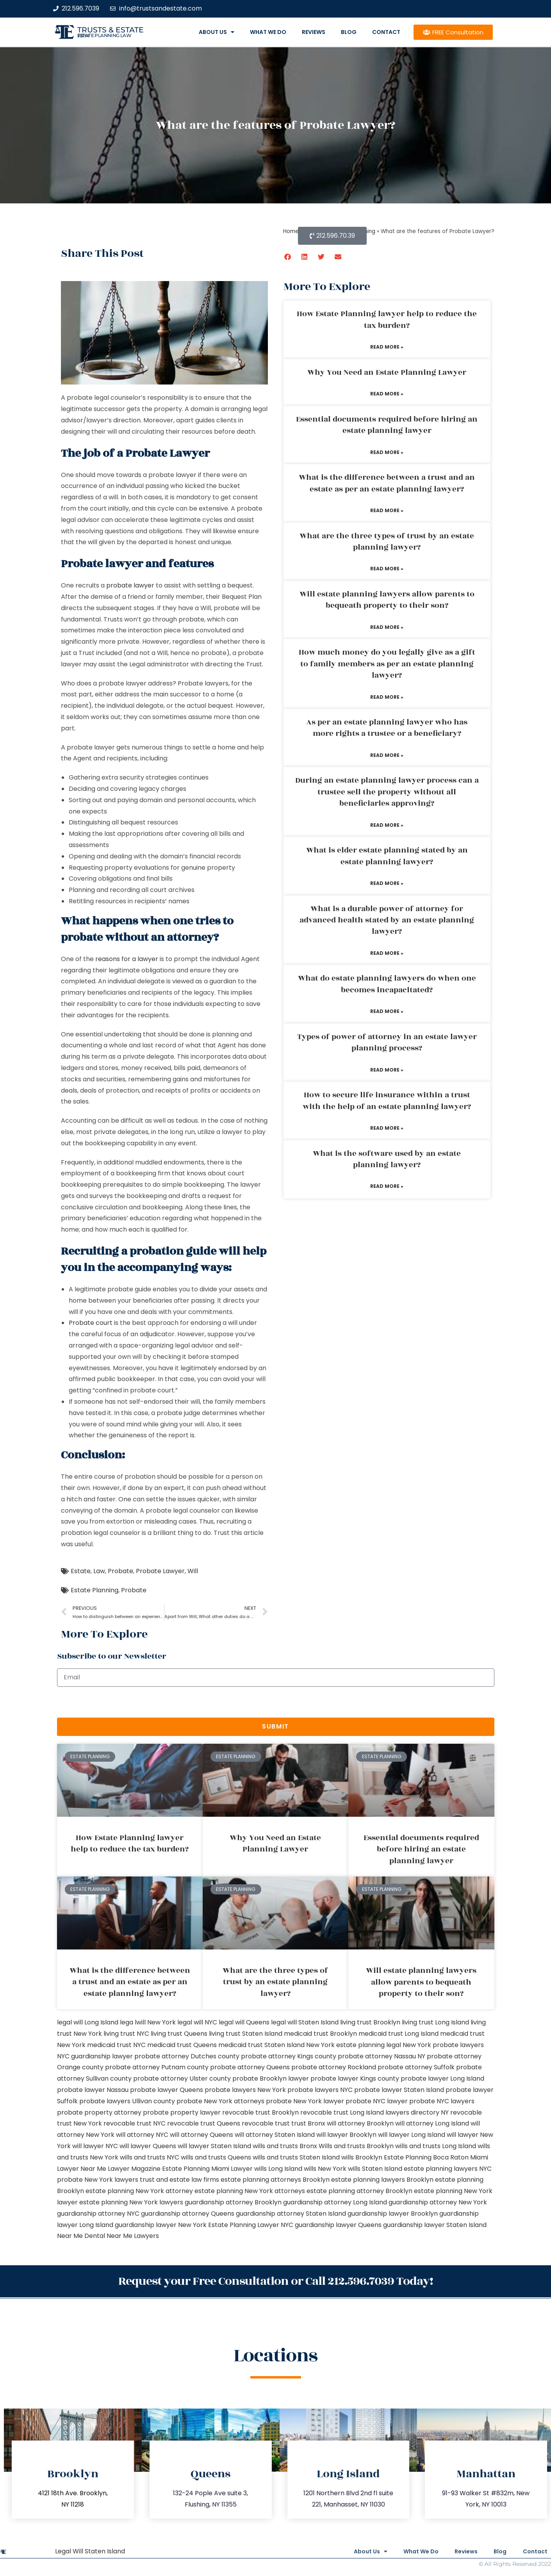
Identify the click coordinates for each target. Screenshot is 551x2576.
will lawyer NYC (95, 2146)
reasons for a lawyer (126, 958)
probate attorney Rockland (333, 2067)
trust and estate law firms (179, 2179)
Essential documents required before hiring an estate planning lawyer (387, 424)
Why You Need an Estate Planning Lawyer (386, 372)
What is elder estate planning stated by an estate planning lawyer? (387, 855)
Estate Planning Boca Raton (426, 2157)
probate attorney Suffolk (416, 2067)
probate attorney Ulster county (182, 2078)
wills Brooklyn (361, 2157)
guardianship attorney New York (438, 2202)
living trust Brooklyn (370, 2022)
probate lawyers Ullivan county (127, 2101)
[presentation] (116, 1702)
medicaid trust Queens (182, 2044)
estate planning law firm (104, 35)
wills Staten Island (375, 2168)
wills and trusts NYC (149, 2157)
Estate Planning (94, 1590)
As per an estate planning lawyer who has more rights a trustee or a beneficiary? (386, 727)
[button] (288, 256)
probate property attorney (99, 2112)
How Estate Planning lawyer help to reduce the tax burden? (387, 319)
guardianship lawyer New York (161, 2224)
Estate (81, 1571)
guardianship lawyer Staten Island (435, 2224)
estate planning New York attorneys (249, 2190)
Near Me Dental (81, 2235)
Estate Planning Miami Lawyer (207, 2168)
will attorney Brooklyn (360, 2123)
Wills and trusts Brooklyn (356, 2146)
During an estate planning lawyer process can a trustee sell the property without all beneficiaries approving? (387, 791)
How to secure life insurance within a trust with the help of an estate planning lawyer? (387, 1100)
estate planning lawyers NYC (448, 2168)
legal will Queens (244, 2022)
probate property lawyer (182, 2112)
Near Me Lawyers (133, 2235)
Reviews (313, 32)
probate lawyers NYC (320, 2089)
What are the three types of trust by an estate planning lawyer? (387, 541)
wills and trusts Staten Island (296, 2157)
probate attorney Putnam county (157, 2067)
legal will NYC (197, 2022)
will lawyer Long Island (411, 2134)
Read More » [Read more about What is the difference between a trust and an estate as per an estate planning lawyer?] (386, 510)
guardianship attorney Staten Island (291, 2213)
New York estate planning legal (353, 2044)
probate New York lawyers (97, 2179)
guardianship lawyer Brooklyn (393, 2213)
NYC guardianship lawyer (95, 2056)
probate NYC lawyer (377, 2101)
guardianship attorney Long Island (335, 2202)
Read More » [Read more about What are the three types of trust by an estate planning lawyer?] (386, 568)
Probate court (90, 1322)
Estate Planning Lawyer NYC (250, 2224)
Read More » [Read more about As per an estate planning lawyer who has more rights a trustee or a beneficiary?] (386, 755)
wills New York (325, 2168)
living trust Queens (179, 2033)
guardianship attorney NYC (98, 2213)
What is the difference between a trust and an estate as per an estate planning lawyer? (387, 483)
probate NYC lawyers (441, 2101)
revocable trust (266, 2123)
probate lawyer (130, 585)
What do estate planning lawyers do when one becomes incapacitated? (387, 983)
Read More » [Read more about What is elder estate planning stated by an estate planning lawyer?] (386, 883)
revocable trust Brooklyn (260, 2112)
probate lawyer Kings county (354, 2078)
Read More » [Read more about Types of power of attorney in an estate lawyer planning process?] (386, 1069)
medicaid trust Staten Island (261, 2044)
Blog (349, 32)
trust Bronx (308, 2123)
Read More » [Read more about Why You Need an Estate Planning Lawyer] (386, 393)
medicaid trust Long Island (398, 2033)
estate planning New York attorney (139, 2190)
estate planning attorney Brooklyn (359, 2190)
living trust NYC (126, 2033)
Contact (386, 32)
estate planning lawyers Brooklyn (382, 2179)
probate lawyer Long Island (442, 2078)
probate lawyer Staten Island (399, 2089)
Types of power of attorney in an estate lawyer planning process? (387, 1042)
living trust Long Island (435, 2022)
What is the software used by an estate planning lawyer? (387, 1159)
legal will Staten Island (305, 2022)
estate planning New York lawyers (131, 2202)
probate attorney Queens (250, 2067)
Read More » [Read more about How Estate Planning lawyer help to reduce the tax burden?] (386, 347)
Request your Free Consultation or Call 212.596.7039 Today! (276, 2280)
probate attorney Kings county (288, 2056)
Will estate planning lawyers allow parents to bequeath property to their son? (387, 599)
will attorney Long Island (432, 2123)
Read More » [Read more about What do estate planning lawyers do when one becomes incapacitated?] (386, 1011)
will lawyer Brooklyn (346, 2134)
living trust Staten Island (245, 2033)
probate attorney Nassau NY (381, 2056)
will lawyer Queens (147, 2146)
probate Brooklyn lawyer (270, 2078)
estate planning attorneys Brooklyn (275, 2179)
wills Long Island (278, 2168)
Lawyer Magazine (134, 2168)
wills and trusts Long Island (435, 2146)
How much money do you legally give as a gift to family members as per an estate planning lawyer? (387, 663)
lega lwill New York (148, 2022)
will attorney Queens (201, 2134)
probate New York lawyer (305, 2101)
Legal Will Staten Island (90, 2550)
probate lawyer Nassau (92, 2089)
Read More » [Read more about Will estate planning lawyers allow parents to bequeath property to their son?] (386, 627)
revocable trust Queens (203, 2123)
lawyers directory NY (417, 2112)
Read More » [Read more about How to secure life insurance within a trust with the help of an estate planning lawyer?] (386, 1128)
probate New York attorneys (220, 2101)
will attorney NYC (142, 2134)
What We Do (268, 32)
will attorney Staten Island (275, 2134)
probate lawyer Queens (166, 2089)
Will (192, 1571)
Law (99, 1571)
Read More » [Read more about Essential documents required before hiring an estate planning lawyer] (386, 452)
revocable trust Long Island (342, 2112)
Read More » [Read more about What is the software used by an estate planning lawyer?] (386, 1186)
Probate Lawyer (160, 1571)
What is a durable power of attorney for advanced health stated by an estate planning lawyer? (387, 920)
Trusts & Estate (110, 29)
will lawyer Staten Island (214, 2146)
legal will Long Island (87, 2022)
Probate (120, 1571)
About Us (216, 32)
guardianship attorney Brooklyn (233, 2202)
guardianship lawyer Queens (338, 2224)
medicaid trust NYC (116, 2044)
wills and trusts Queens (216, 2157)
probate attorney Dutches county (186, 2056)
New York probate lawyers (443, 2044)
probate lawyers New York (245, 2089)
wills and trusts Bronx (285, 2146)
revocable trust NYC (134, 2123)
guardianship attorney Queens (187, 2213)
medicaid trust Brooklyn (320, 2033)
